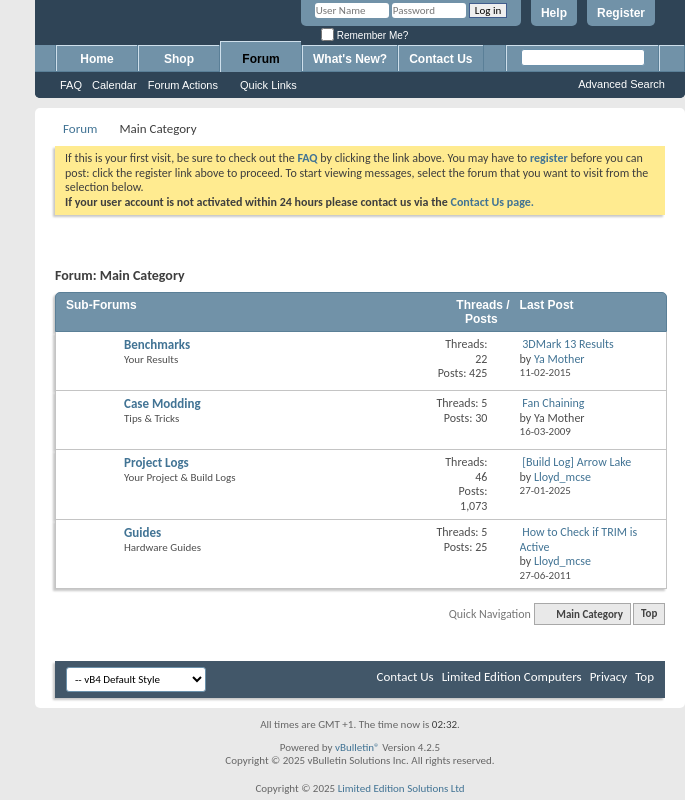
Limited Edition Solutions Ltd (401, 788)
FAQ (71, 85)
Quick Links (268, 85)
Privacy (609, 676)
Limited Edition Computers (512, 676)
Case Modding (162, 403)
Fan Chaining (553, 403)
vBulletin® (357, 747)
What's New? (350, 59)
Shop (179, 59)
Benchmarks (157, 344)
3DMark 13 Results (567, 344)
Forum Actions (183, 85)
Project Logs (156, 462)
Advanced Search (621, 84)
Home (96, 59)
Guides (142, 532)
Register (621, 13)
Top (649, 614)
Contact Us (440, 59)
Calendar (114, 85)
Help (554, 13)
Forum (260, 59)
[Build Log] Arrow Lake (576, 462)
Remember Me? (364, 35)
